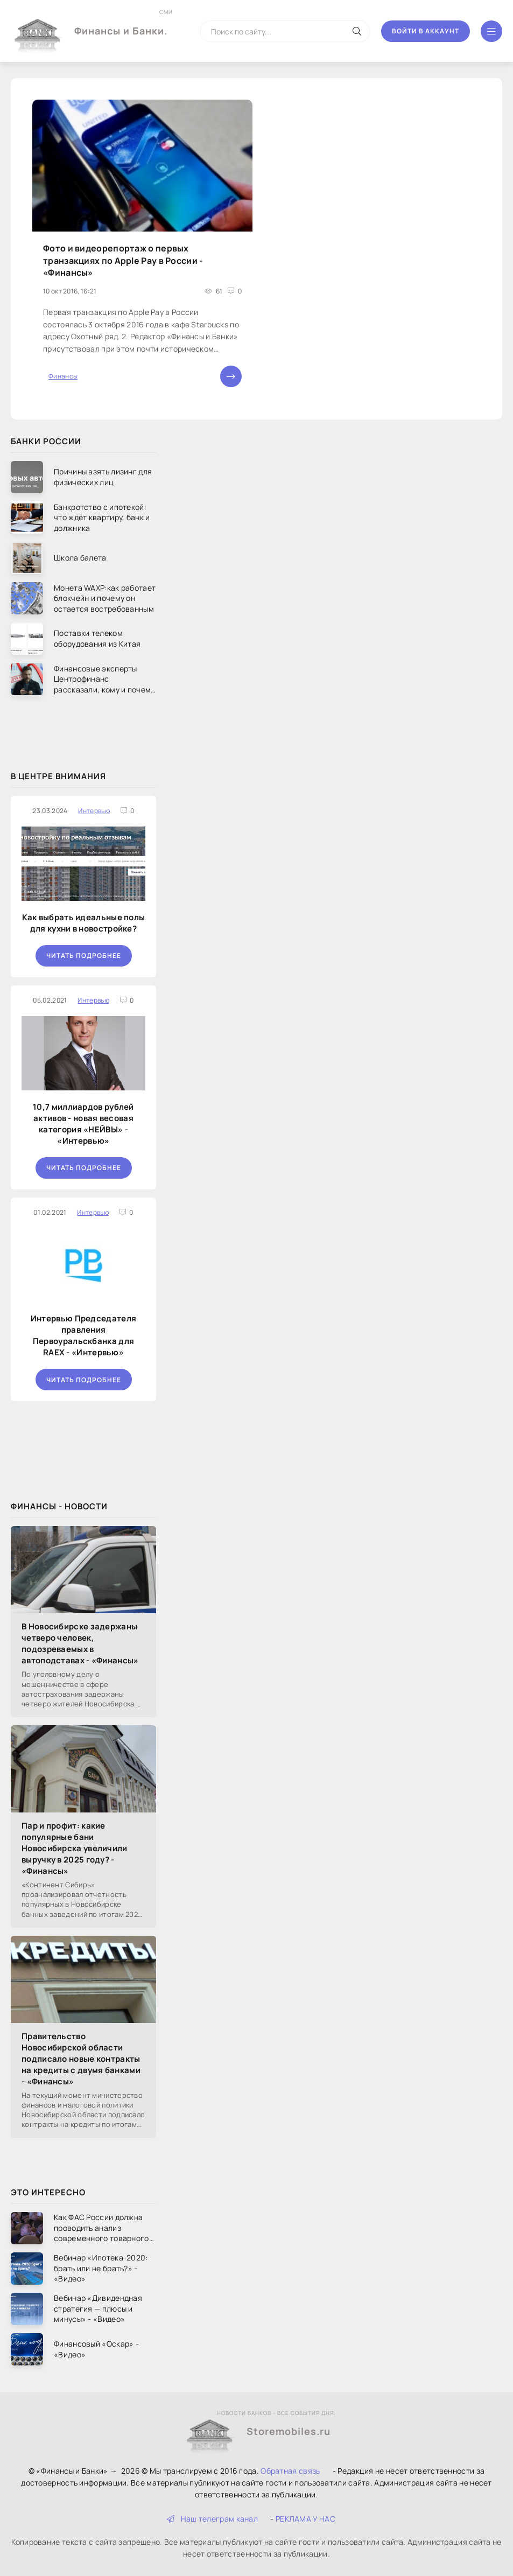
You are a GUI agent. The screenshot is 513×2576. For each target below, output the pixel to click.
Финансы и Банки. (120, 22)
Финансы (63, 376)
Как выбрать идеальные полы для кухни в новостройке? (83, 923)
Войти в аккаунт (425, 31)
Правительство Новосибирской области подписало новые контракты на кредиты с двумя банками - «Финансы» (81, 2059)
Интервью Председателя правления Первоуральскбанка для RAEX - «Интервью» (83, 1335)
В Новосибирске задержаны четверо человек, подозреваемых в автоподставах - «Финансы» (80, 1643)
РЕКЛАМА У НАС (305, 2519)
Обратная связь (290, 2471)
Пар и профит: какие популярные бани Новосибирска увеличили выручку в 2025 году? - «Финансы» (75, 1848)
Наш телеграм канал (212, 2519)
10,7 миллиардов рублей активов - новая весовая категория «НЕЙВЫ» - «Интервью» (83, 1123)
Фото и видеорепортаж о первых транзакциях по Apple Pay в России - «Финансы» (123, 260)
